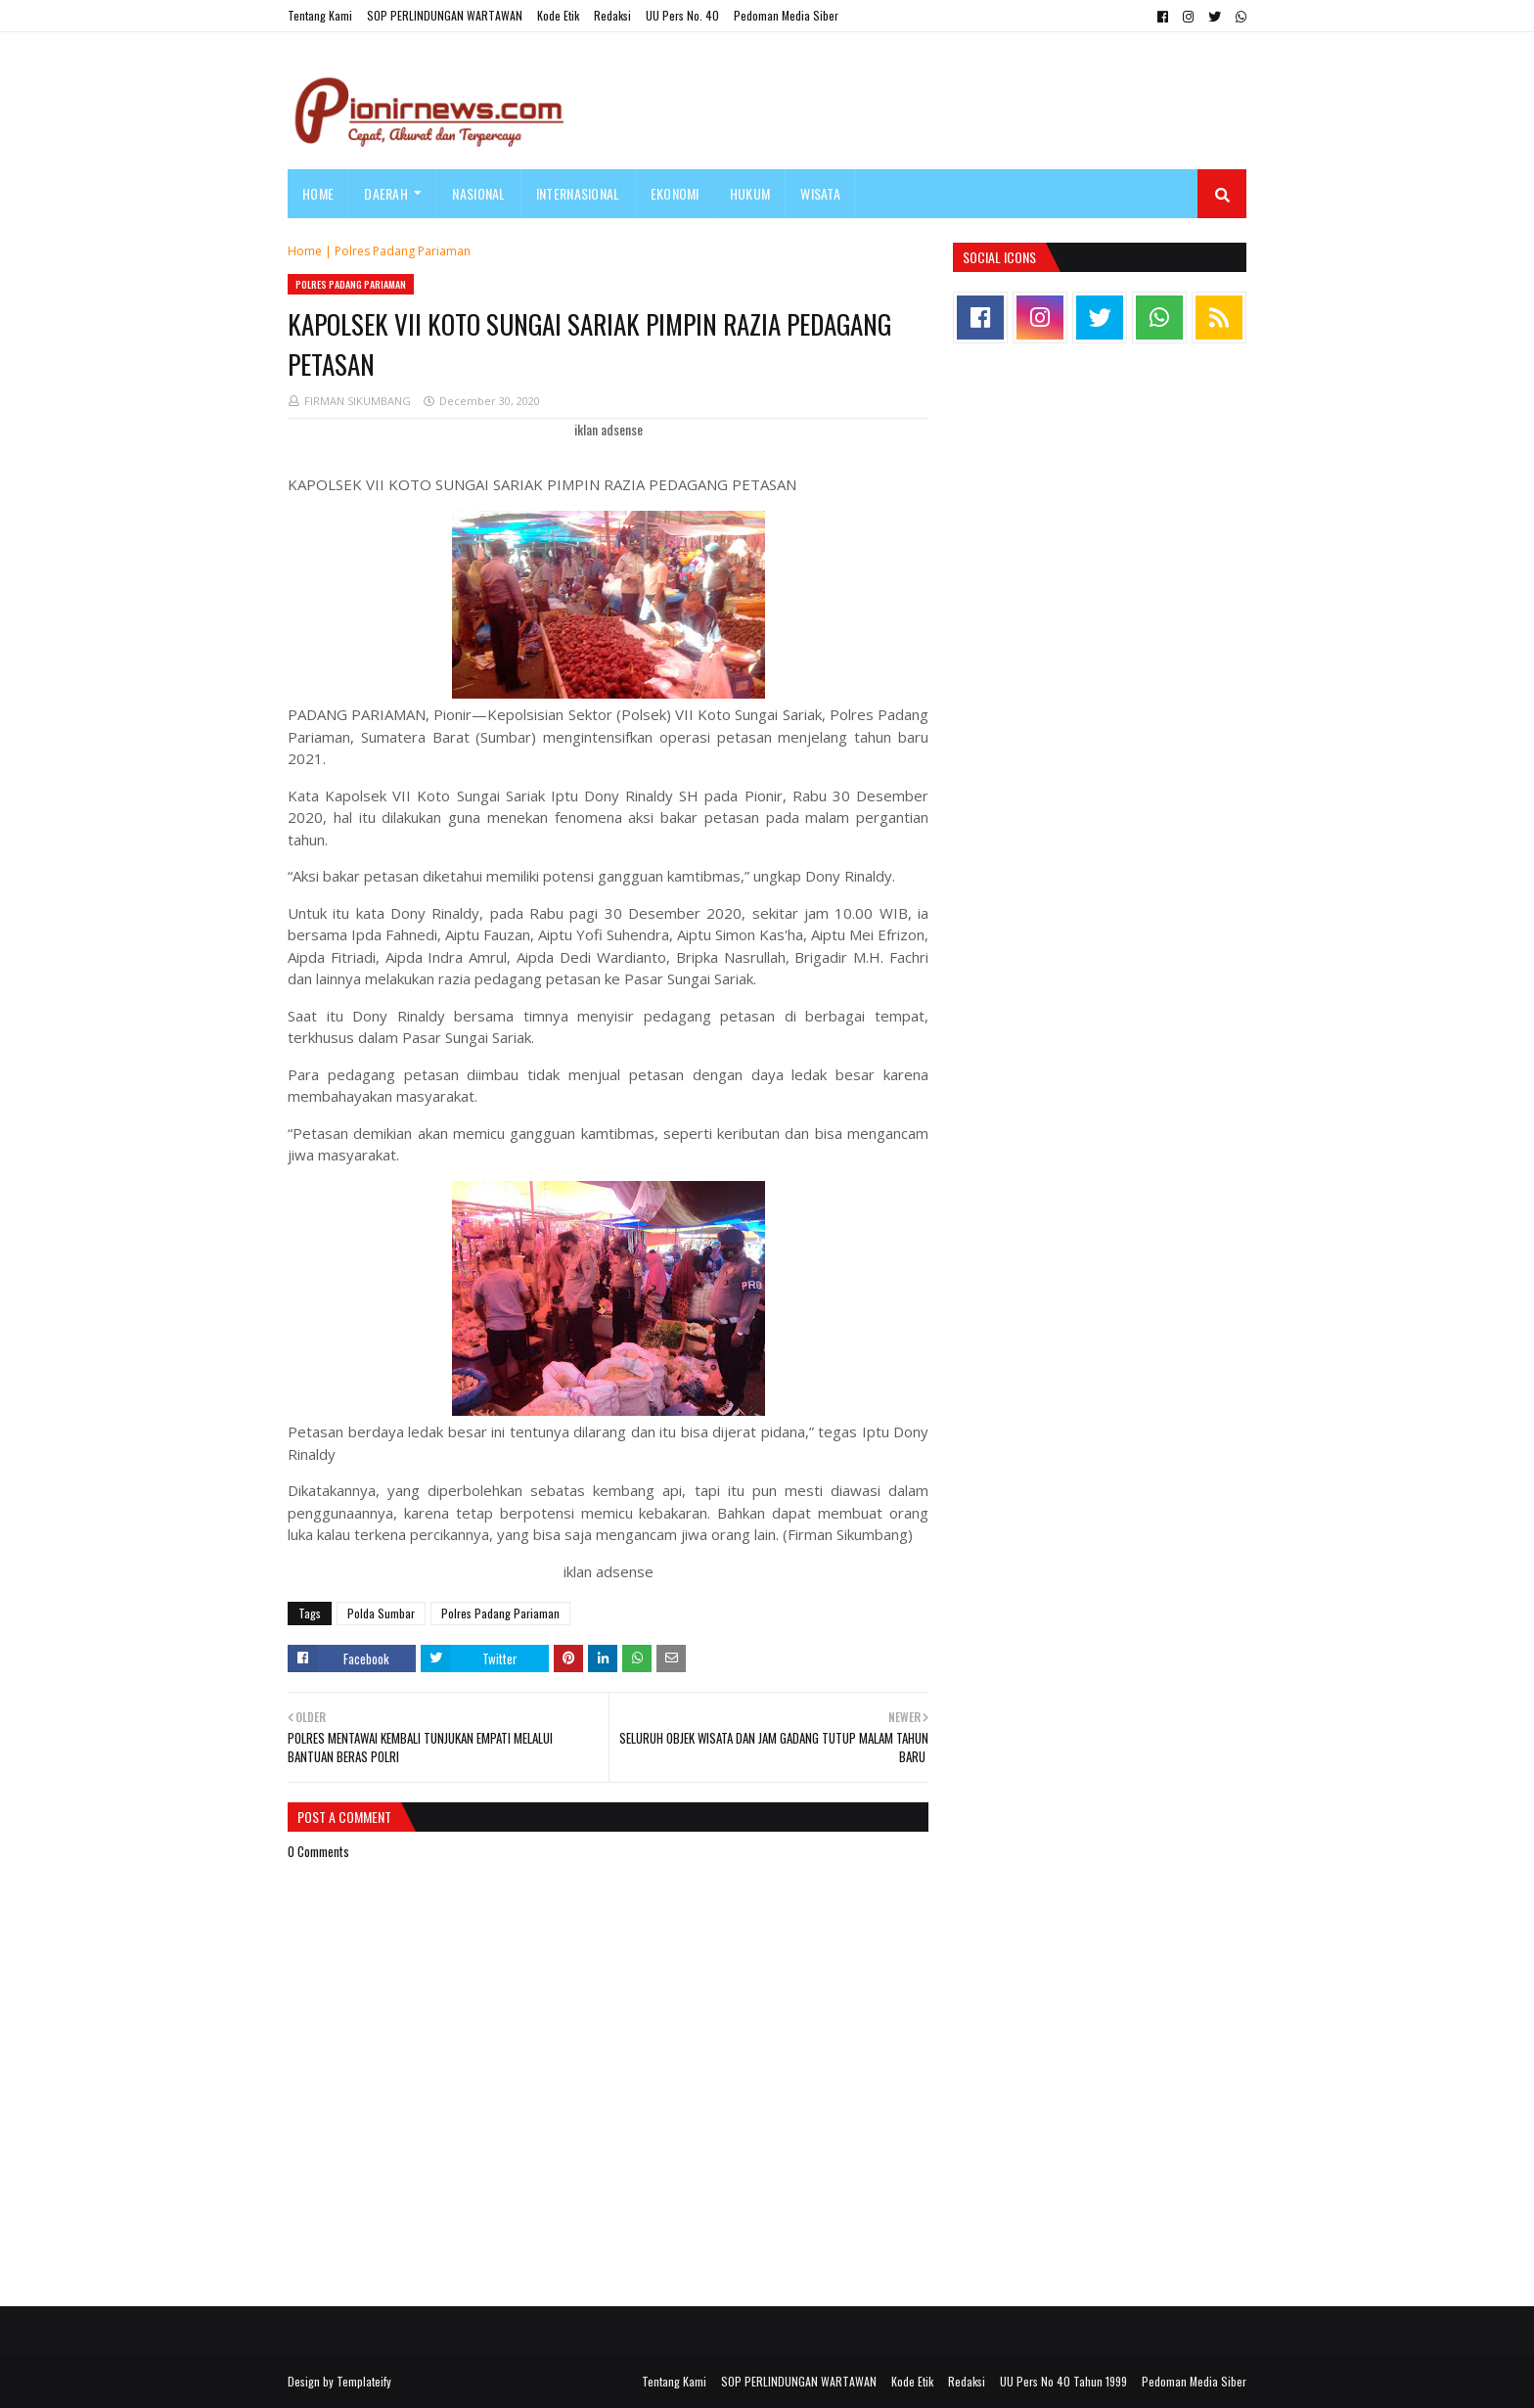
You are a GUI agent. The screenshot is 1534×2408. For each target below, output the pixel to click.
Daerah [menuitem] (386, 193)
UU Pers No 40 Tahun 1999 (1063, 2381)
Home (305, 251)
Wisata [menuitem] (820, 193)
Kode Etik (558, 15)
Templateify (364, 2381)
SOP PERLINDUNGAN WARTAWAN (444, 15)
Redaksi (612, 15)
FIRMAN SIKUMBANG (357, 400)
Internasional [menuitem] (578, 193)
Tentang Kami (320, 15)
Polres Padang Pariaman (403, 251)
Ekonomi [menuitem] (675, 193)
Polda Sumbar (381, 1613)
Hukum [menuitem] (750, 193)
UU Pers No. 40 (682, 15)
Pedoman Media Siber (786, 15)
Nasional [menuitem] (478, 193)
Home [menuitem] (318, 193)
